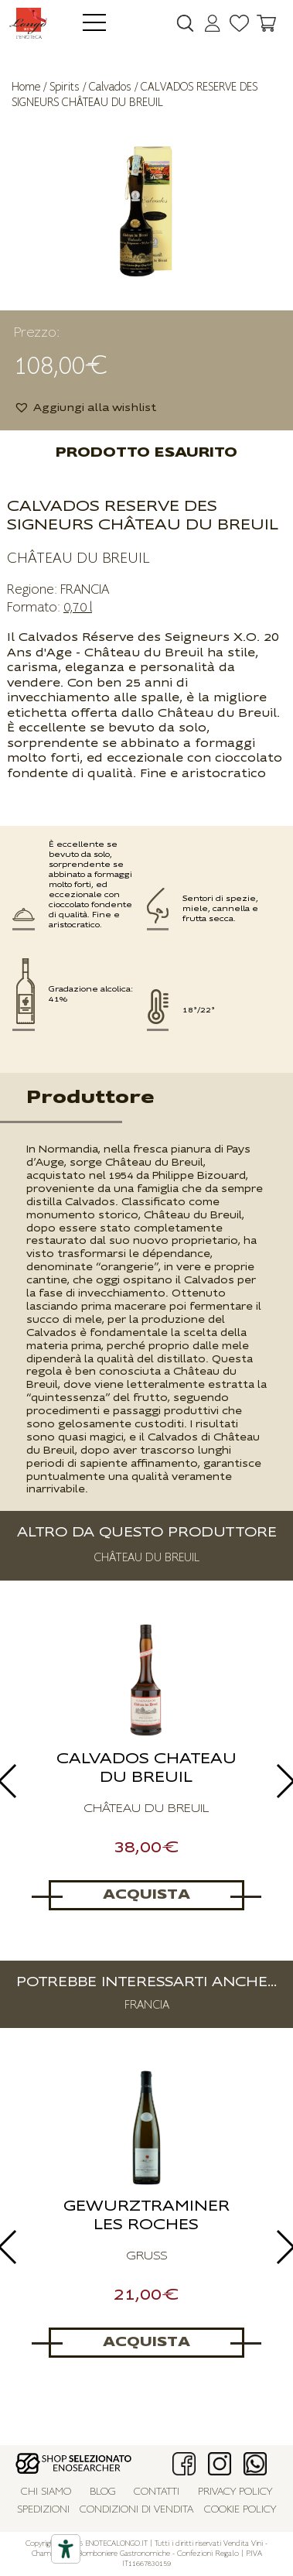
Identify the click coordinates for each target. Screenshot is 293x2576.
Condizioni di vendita (136, 2510)
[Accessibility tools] (65, 2549)
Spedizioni (43, 2510)
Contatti (156, 2492)
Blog (103, 2492)
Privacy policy (235, 2492)
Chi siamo (46, 2492)
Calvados (110, 87)
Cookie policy (240, 2510)
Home (26, 87)
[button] (85, 407)
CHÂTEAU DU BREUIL (78, 558)
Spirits (64, 87)
